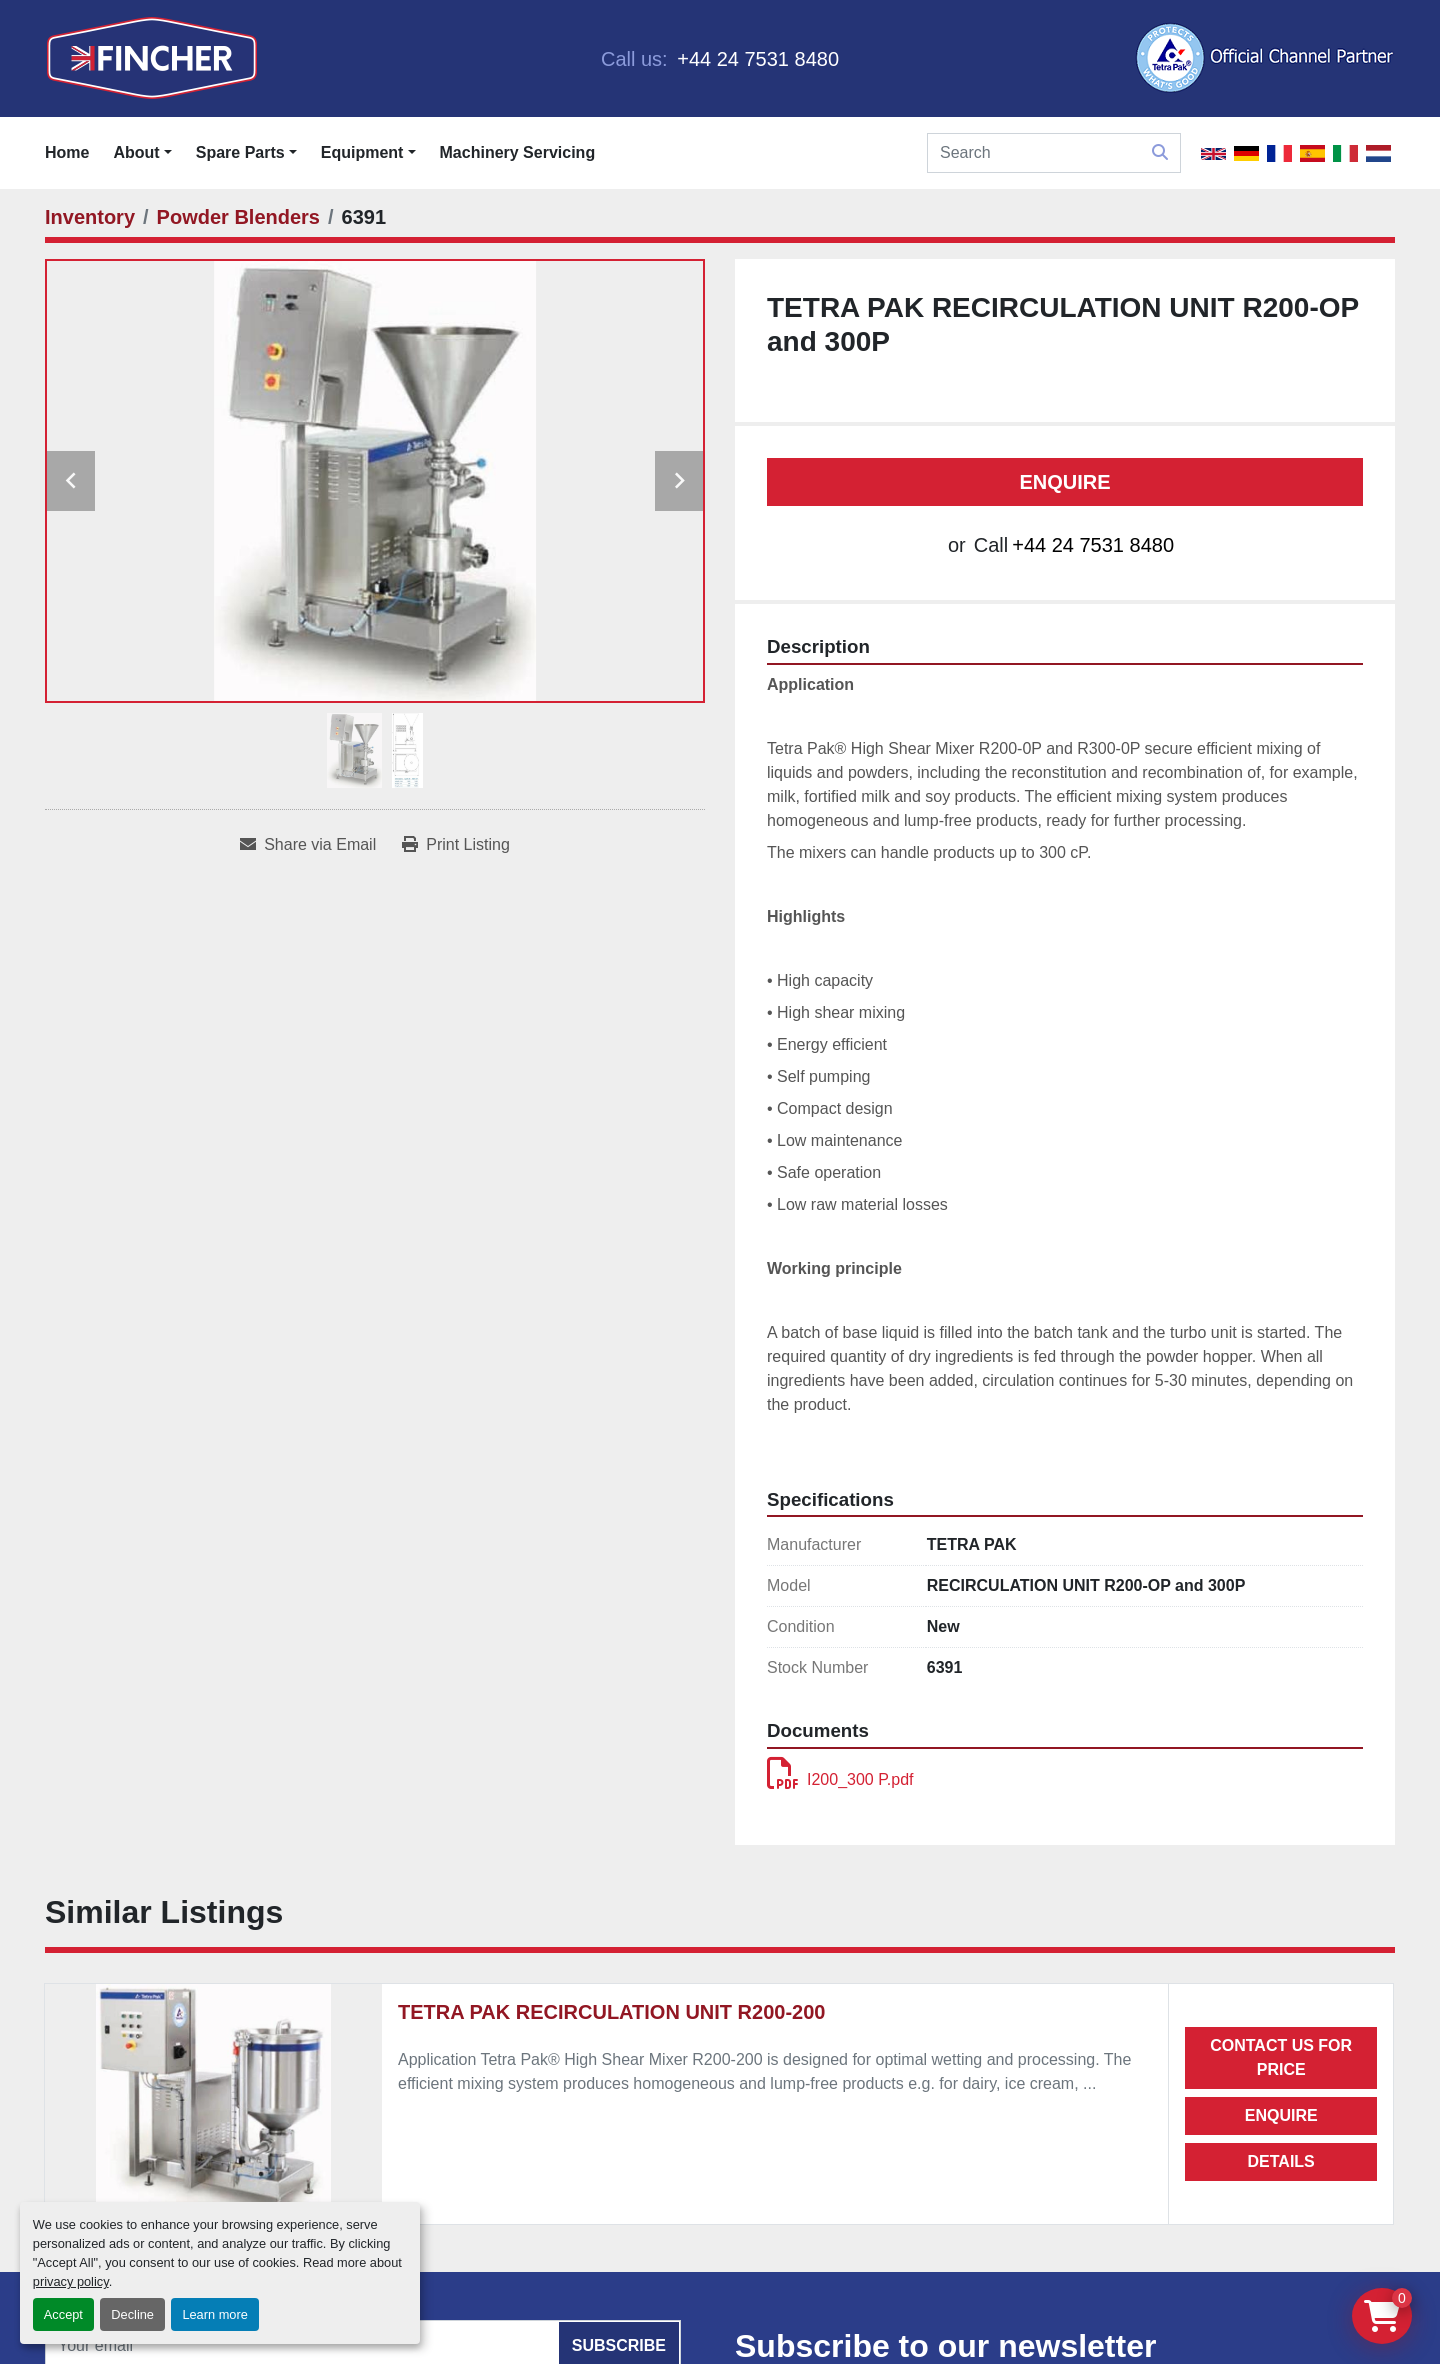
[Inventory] (90, 217)
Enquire (1064, 482)
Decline (132, 2314)
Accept (63, 2314)
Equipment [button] (362, 152)
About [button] (136, 152)
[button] (246, 153)
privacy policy (71, 2281)
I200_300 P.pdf (840, 1779)
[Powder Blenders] (238, 217)
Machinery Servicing (518, 152)
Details (1281, 2161)
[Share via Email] (308, 845)
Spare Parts (240, 152)
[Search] (1054, 153)
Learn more (214, 2314)
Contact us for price (1281, 2057)
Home (67, 152)
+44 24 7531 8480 (755, 59)
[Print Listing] (456, 845)
